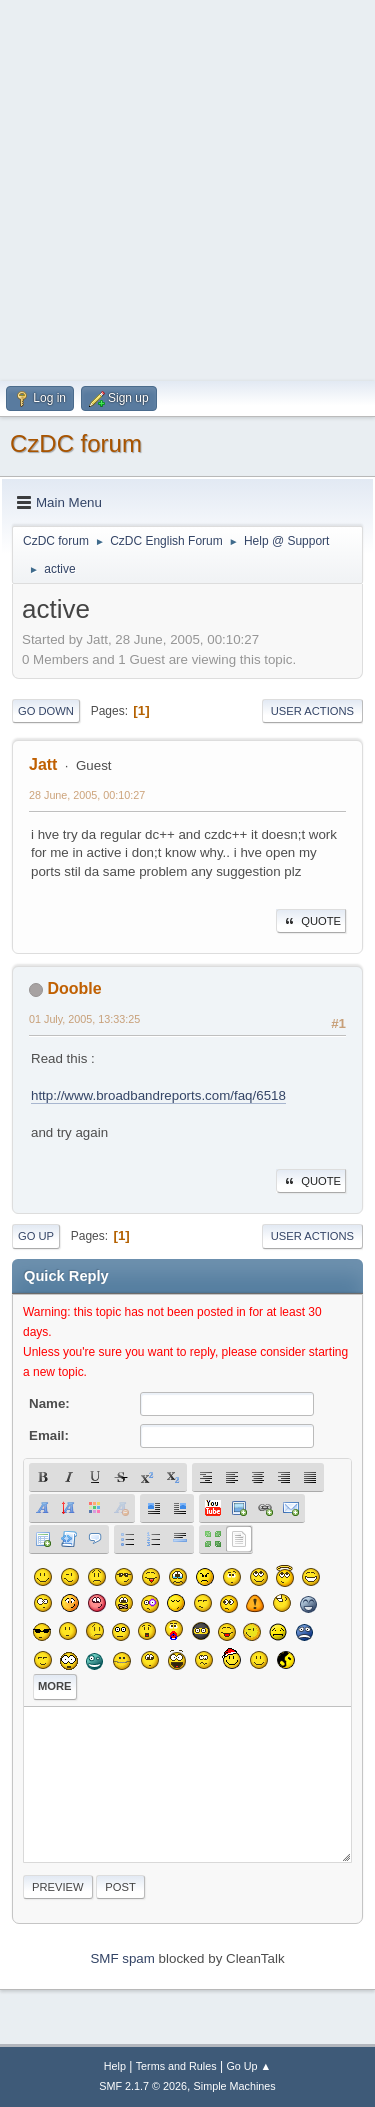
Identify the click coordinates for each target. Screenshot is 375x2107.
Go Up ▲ (248, 2066)
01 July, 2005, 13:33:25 (84, 1019)
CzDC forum (76, 443)
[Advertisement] (187, 187)
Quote (311, 921)
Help (115, 2066)
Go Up (36, 1236)
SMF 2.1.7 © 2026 (143, 2086)
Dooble (74, 988)
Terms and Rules (176, 2066)
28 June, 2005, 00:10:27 (87, 795)
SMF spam (122, 1958)
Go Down (46, 711)
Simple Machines (235, 2086)
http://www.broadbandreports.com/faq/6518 (158, 1095)
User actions (312, 711)
